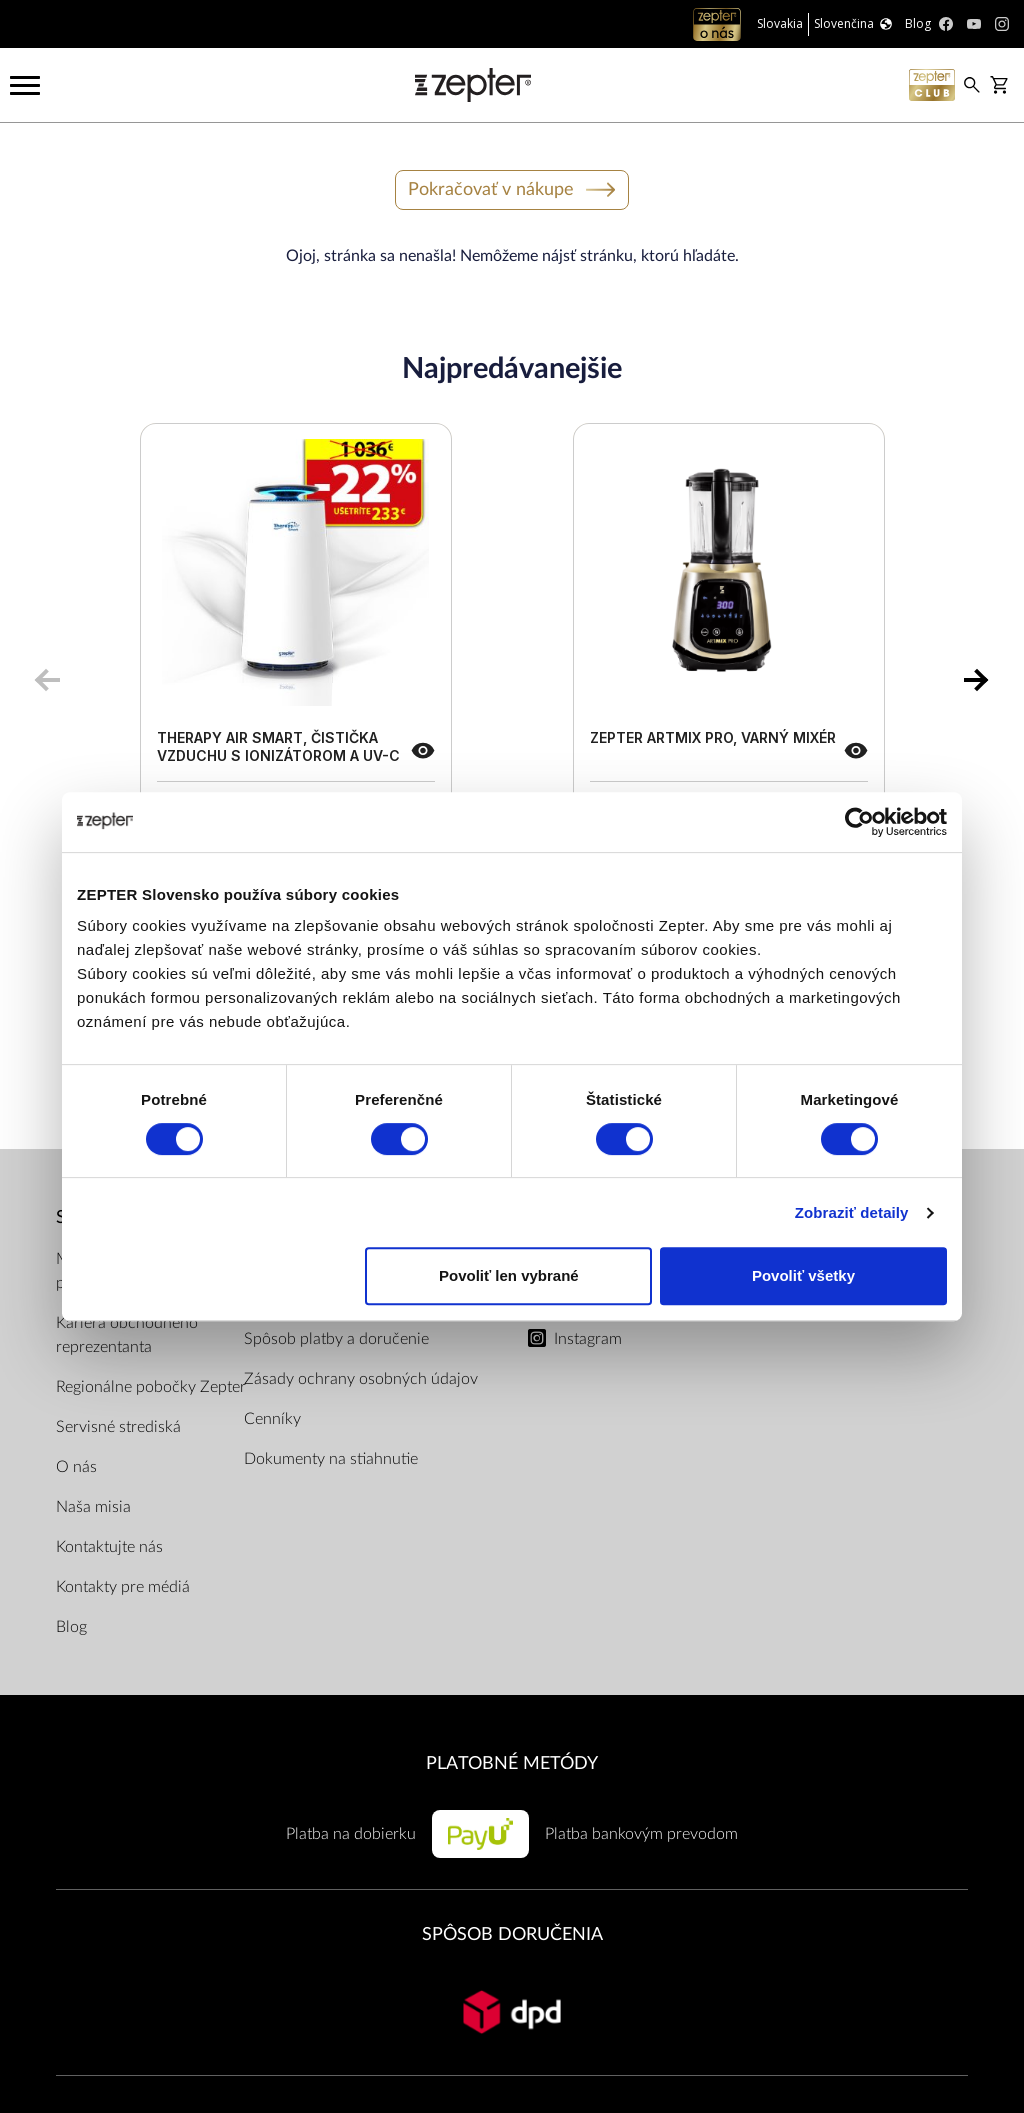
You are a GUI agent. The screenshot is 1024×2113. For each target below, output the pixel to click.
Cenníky (272, 1419)
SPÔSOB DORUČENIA (512, 1934)
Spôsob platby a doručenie (336, 1339)
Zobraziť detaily (852, 1212)
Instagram (588, 1339)
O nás (76, 1467)
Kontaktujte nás (109, 1547)
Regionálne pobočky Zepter (151, 1387)
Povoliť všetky (803, 1275)
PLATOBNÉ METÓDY (512, 1763)
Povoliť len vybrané (509, 1275)
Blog (71, 1627)
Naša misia (93, 1507)
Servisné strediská (118, 1427)
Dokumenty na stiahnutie (331, 1459)
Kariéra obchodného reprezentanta (127, 1335)
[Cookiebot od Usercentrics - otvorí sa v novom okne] (859, 822)
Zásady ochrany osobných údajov (361, 1379)
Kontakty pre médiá (123, 1587)
